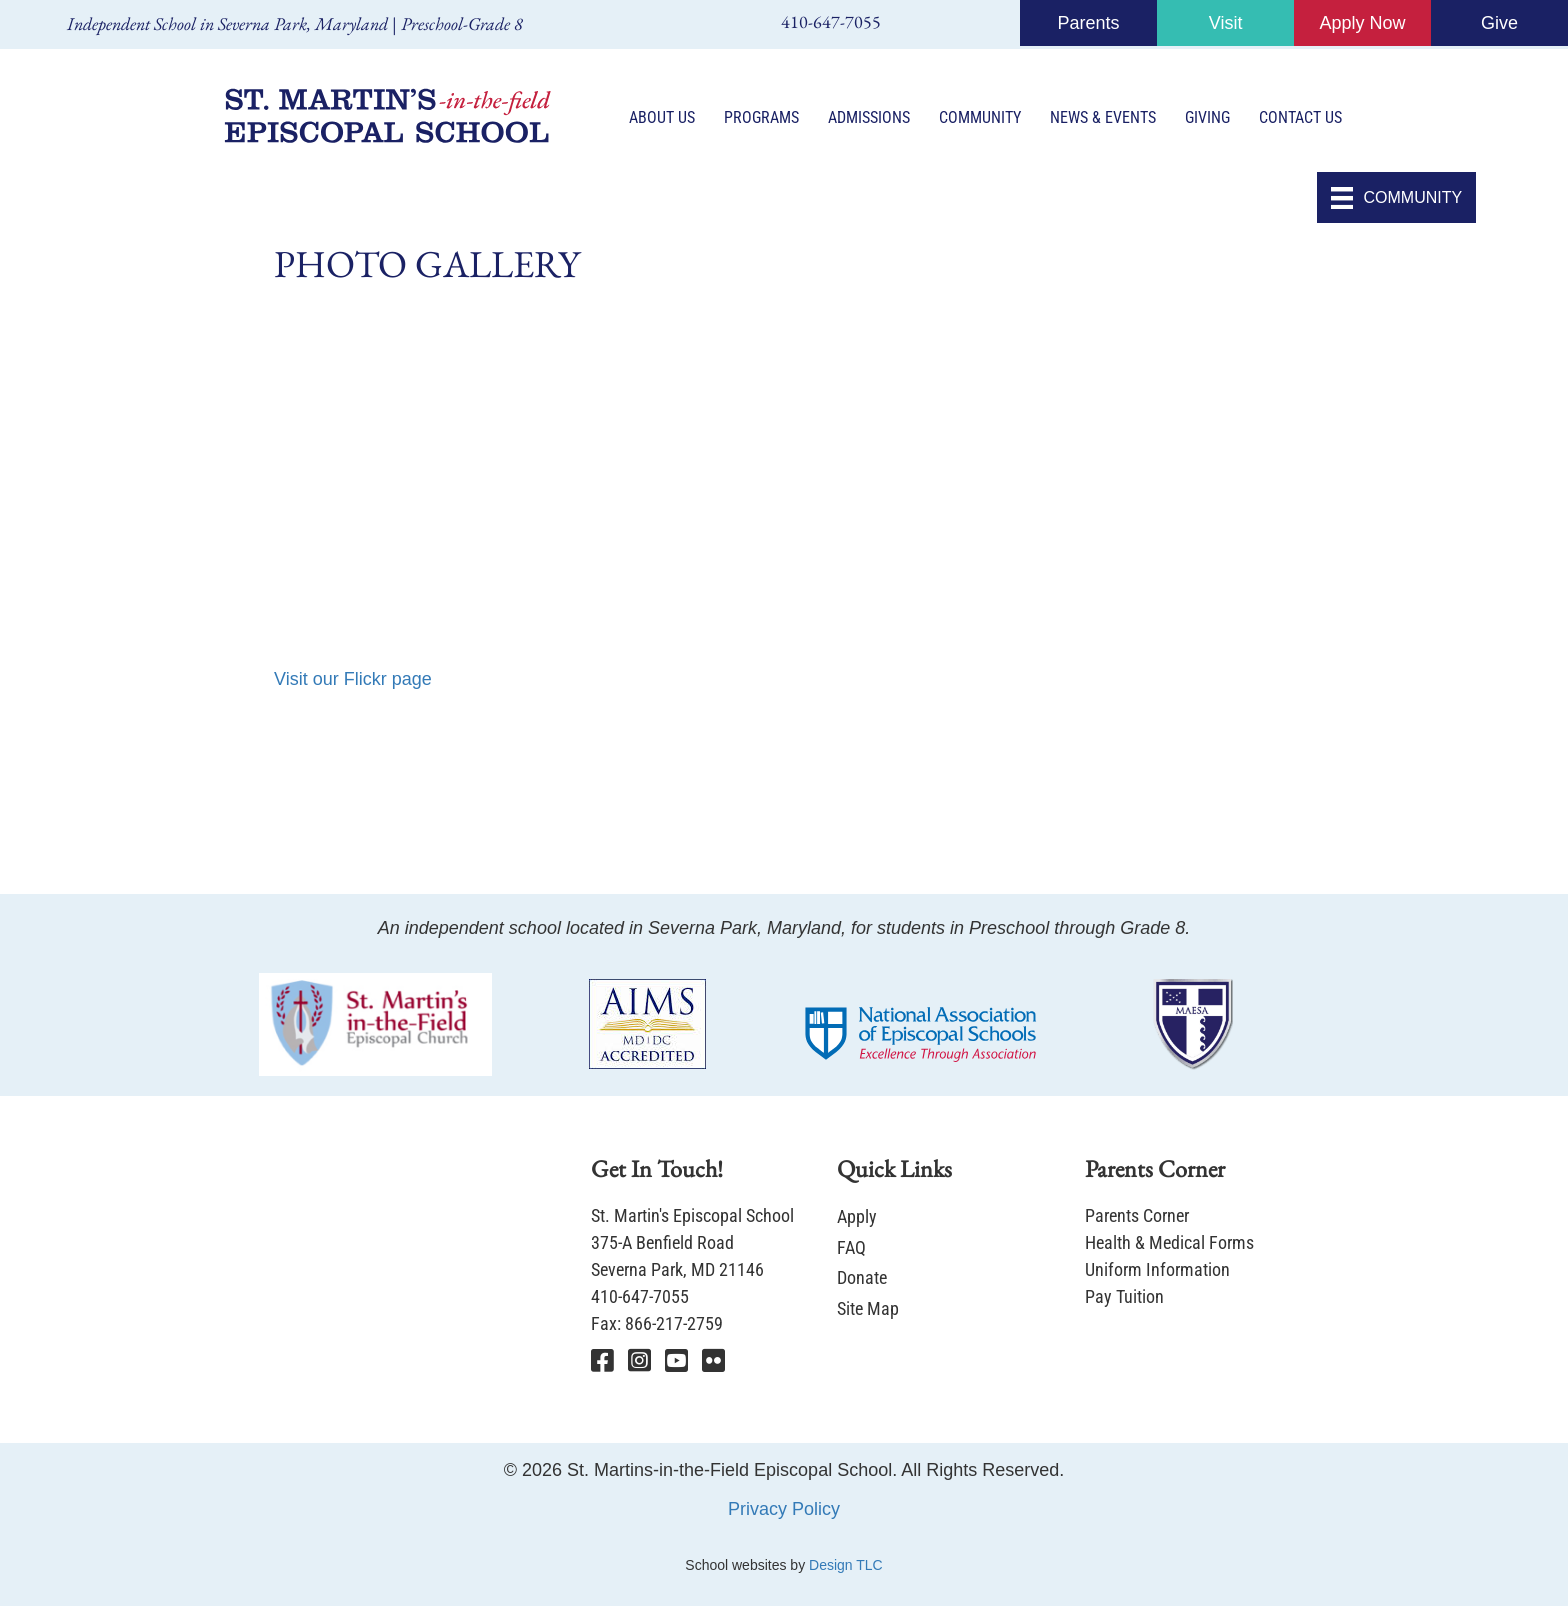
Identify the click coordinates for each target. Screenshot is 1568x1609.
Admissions (870, 119)
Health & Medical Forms (1169, 1245)
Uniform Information (1157, 1272)
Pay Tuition (1124, 1299)
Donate (862, 1280)
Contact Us (1301, 119)
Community (981, 119)
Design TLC (846, 1567)
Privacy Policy (784, 1511)
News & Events (1104, 119)
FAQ (851, 1249)
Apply (857, 1219)
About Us (663, 119)
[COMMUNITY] (1396, 200)
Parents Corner (1137, 1218)
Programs (762, 119)
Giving (1208, 119)
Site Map (868, 1310)
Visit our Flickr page (353, 682)
